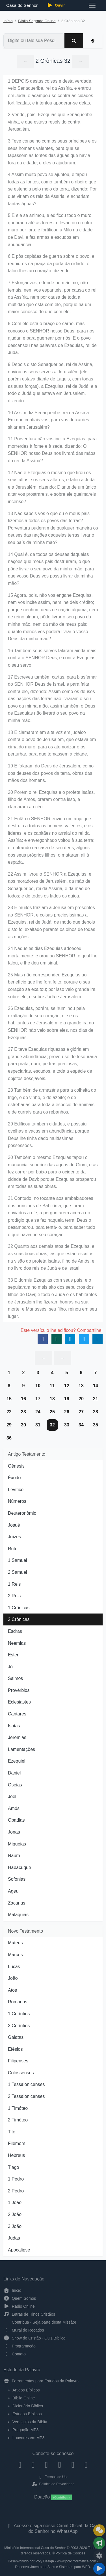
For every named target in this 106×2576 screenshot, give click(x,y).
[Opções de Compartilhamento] (99, 2543)
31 (37, 1424)
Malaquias (18, 1914)
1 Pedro (16, 2179)
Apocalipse (19, 2250)
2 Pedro (16, 2190)
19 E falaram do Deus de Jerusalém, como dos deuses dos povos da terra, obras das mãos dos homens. (51, 773)
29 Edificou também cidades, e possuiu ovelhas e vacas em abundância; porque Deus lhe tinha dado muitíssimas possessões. (48, 1134)
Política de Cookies (70, 2553)
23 (23, 1411)
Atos (12, 1990)
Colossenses (21, 2072)
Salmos (15, 1678)
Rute (13, 1548)
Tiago (13, 2167)
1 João (14, 2202)
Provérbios (18, 1690)
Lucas (14, 1966)
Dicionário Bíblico (27, 2406)
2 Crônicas (18, 1619)
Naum (14, 1855)
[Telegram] (86, 2464)
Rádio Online (19, 2306)
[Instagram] (33, 2464)
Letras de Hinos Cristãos (29, 2314)
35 (95, 1424)
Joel (12, 1796)
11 (52, 1385)
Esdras (15, 1631)
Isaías (14, 1725)
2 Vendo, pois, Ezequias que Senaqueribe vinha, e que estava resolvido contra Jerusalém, (50, 121)
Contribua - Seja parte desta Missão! (39, 2322)
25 (52, 1411)
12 (66, 1385)
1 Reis (14, 1584)
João (13, 1978)
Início (8, 21)
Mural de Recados (23, 2330)
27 (81, 1411)
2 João (14, 2214)
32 (52, 1424)
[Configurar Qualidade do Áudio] (99, 2556)
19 (66, 1398)
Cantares (17, 1713)
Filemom (16, 2143)
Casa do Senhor (21, 5)
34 (81, 1424)
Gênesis (16, 1466)
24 (37, 1411)
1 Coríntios (19, 2013)
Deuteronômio (22, 1513)
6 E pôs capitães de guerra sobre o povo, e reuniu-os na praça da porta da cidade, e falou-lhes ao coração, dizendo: (51, 263)
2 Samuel (17, 1572)
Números (17, 1501)
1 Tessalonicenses (26, 2084)
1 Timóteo (18, 2108)
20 (81, 1398)
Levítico (15, 1489)
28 (95, 1411)
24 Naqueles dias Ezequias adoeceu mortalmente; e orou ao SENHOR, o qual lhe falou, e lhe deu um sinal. (53, 955)
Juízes (14, 1536)
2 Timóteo (18, 2119)
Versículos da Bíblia (29, 2422)
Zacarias (16, 1903)
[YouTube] (59, 2464)
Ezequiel (16, 1761)
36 (9, 1437)
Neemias (17, 1643)
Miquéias (17, 1844)
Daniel (14, 1773)
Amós (14, 1808)
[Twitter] (46, 2464)
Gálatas (15, 2037)
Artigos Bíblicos (26, 2390)
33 (66, 1424)
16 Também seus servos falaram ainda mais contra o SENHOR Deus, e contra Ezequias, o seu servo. (52, 657)
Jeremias (17, 1737)
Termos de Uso (53, 2477)
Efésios (15, 2049)
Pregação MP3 (25, 2430)
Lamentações (21, 1749)
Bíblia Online (23, 2398)
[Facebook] (20, 2464)
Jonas (14, 1832)
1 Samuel (17, 1560)
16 (23, 1398)
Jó (10, 1666)
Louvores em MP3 (28, 2437)
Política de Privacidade (53, 2484)
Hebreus (16, 2155)
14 (95, 1385)
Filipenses (18, 2060)
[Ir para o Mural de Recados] (99, 2530)
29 (9, 1424)
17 (37, 1398)
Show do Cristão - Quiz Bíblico (34, 2338)
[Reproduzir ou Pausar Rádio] (99, 2569)
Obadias (16, 1820)
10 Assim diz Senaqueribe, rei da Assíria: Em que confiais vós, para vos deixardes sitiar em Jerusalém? (49, 420)
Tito (11, 2131)
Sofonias (16, 1879)
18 (52, 1398)
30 (23, 1424)
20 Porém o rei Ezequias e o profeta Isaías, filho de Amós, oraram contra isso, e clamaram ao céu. (51, 799)
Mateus (15, 1942)
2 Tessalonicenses (26, 2096)
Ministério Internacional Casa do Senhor (35, 2548)
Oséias (15, 1784)
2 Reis (14, 1595)
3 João (14, 2226)
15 (9, 1398)
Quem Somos (19, 2298)
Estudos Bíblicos (27, 2414)
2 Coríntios (19, 2025)
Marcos (15, 1954)
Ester (13, 1654)
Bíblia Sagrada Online (36, 21)
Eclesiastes (19, 1702)
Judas (14, 2238)
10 (37, 1385)
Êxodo (14, 1477)
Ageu (13, 1891)
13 (81, 1385)
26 (66, 1411)
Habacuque (19, 1867)
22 (9, 1411)
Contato (14, 2354)
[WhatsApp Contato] (73, 2464)
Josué (14, 1525)
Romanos (17, 2001)
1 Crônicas (18, 1607)
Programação (19, 2346)
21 (95, 1398)
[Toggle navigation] (92, 5)
